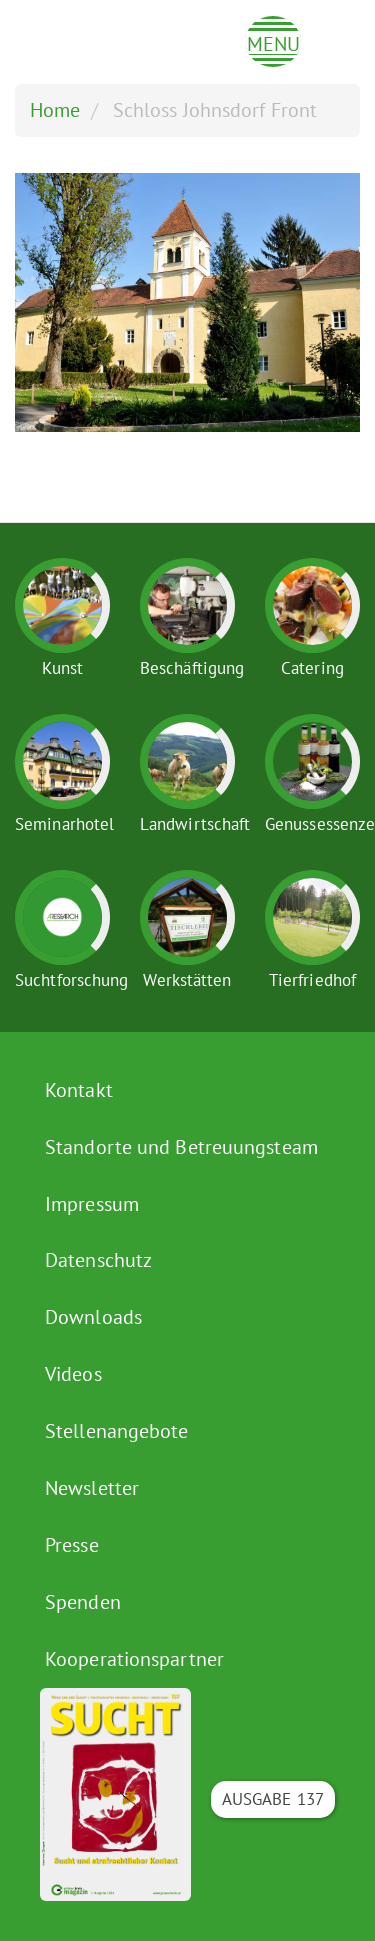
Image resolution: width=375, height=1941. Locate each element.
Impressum (92, 1204)
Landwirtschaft (195, 824)
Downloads (93, 1317)
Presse (72, 1545)
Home (55, 110)
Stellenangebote (117, 1431)
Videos (73, 1374)
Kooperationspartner (134, 1659)
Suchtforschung (71, 980)
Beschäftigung (192, 668)
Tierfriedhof (312, 980)
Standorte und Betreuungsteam (181, 1147)
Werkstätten (187, 980)
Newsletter (92, 1488)
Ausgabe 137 (273, 1799)
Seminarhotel (64, 824)
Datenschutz (98, 1260)
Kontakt (79, 1090)
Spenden (83, 1602)
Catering (312, 668)
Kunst (63, 668)
